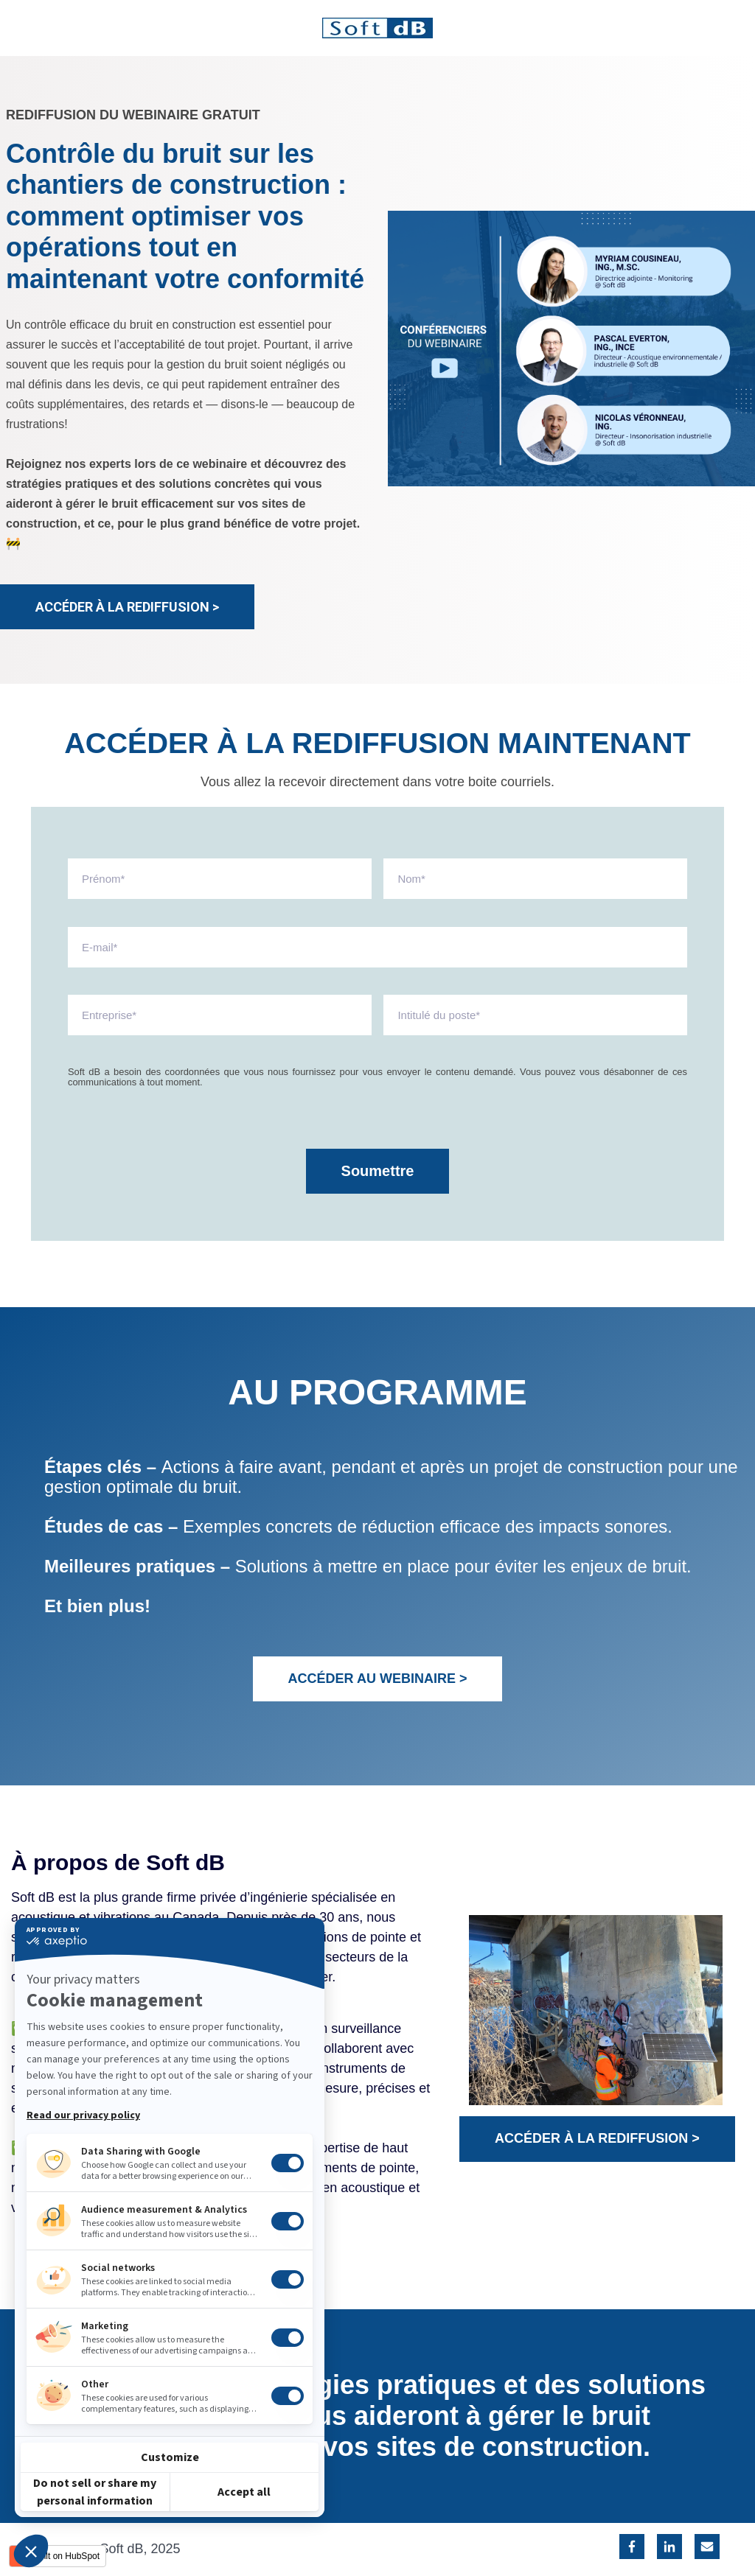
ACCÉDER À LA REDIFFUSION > (127, 607)
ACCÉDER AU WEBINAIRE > (377, 1678)
